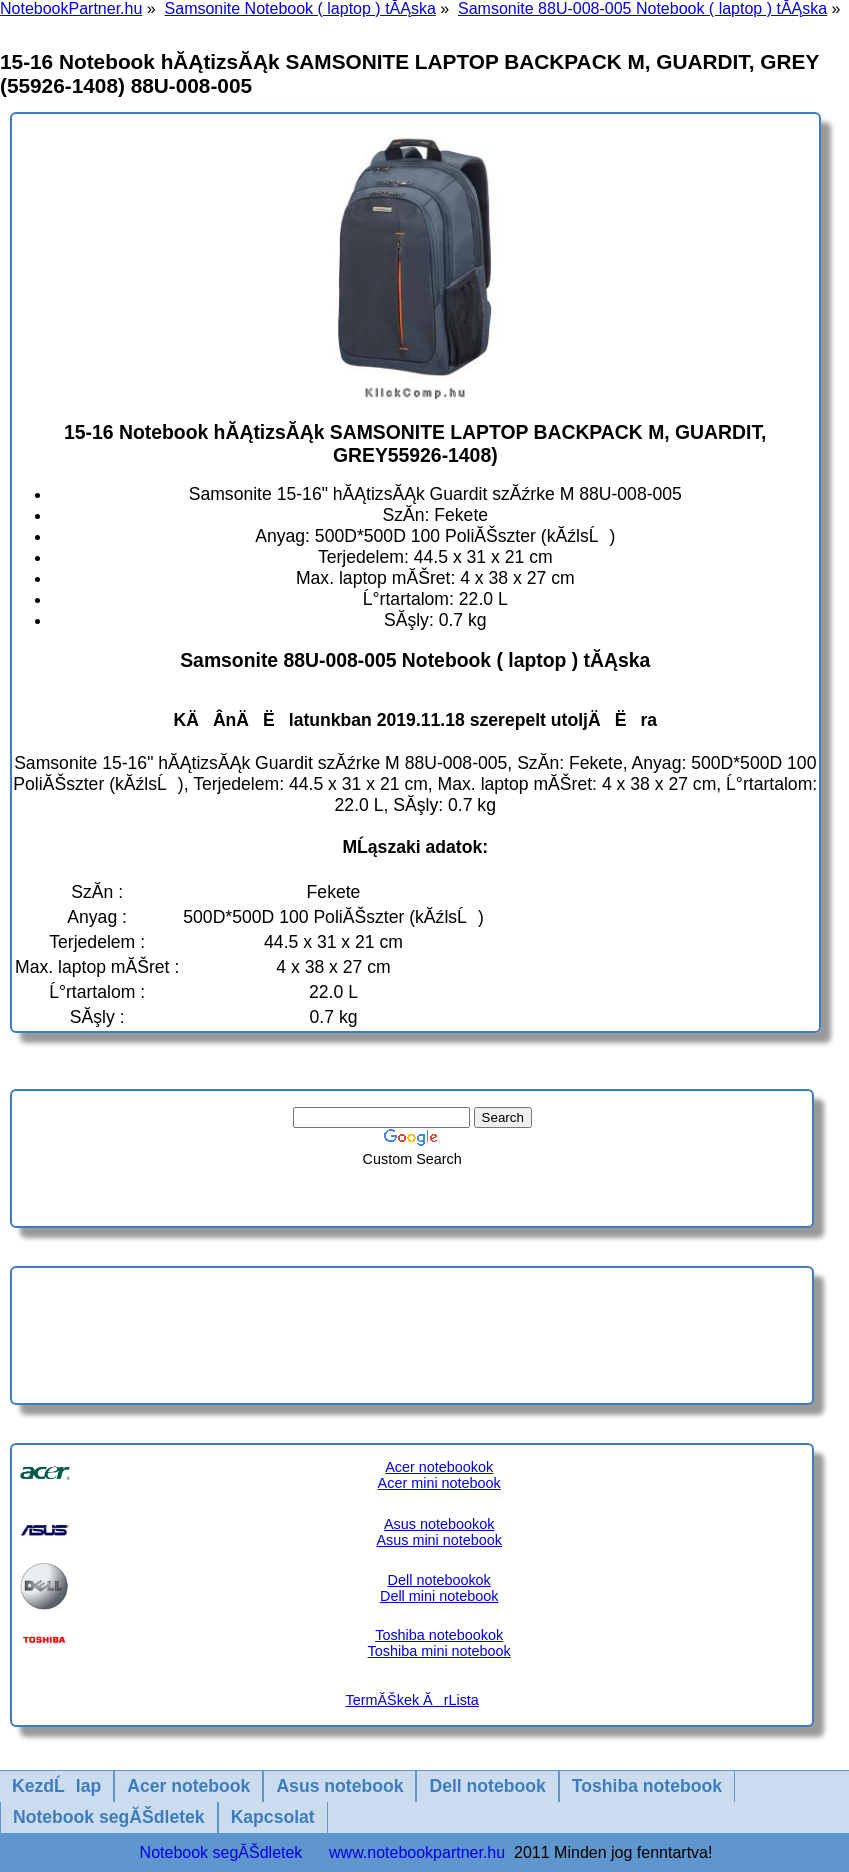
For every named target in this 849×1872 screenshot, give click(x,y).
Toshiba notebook (647, 1786)
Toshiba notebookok (439, 1635)
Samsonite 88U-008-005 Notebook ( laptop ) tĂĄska (642, 8)
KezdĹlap (56, 1786)
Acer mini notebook (439, 1483)
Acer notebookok (439, 1467)
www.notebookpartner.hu (417, 1852)
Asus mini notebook (439, 1540)
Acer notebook (188, 1786)
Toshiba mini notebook (439, 1651)
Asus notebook (339, 1786)
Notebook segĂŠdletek (109, 1817)
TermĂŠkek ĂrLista (412, 1700)
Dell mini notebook (439, 1596)
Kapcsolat (273, 1817)
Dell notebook (487, 1786)
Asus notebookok (439, 1524)
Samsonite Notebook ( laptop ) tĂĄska (300, 8)
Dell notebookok (439, 1580)
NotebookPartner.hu (71, 8)
